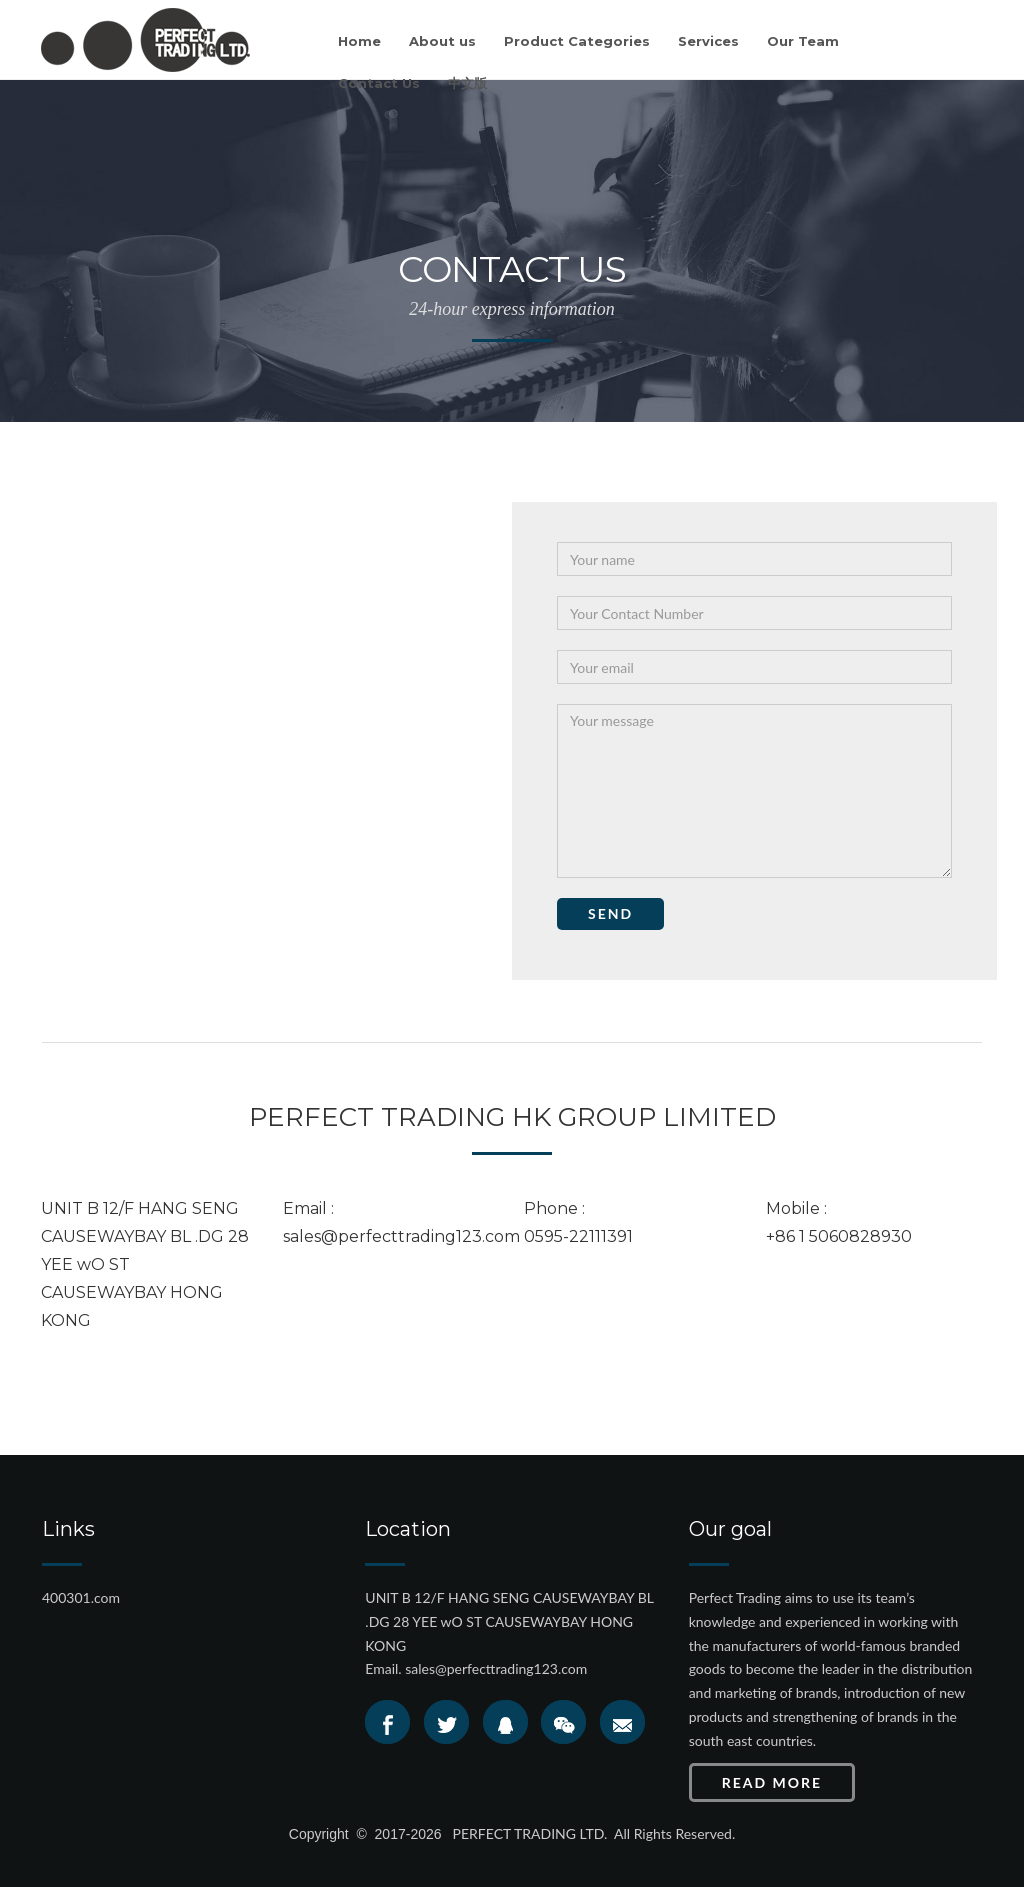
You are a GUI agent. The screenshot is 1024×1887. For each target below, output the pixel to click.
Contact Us (379, 83)
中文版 (467, 83)
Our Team (803, 41)
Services (708, 41)
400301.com (81, 1597)
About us (442, 41)
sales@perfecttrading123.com (496, 1668)
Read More (772, 1782)
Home (359, 41)
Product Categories (577, 41)
